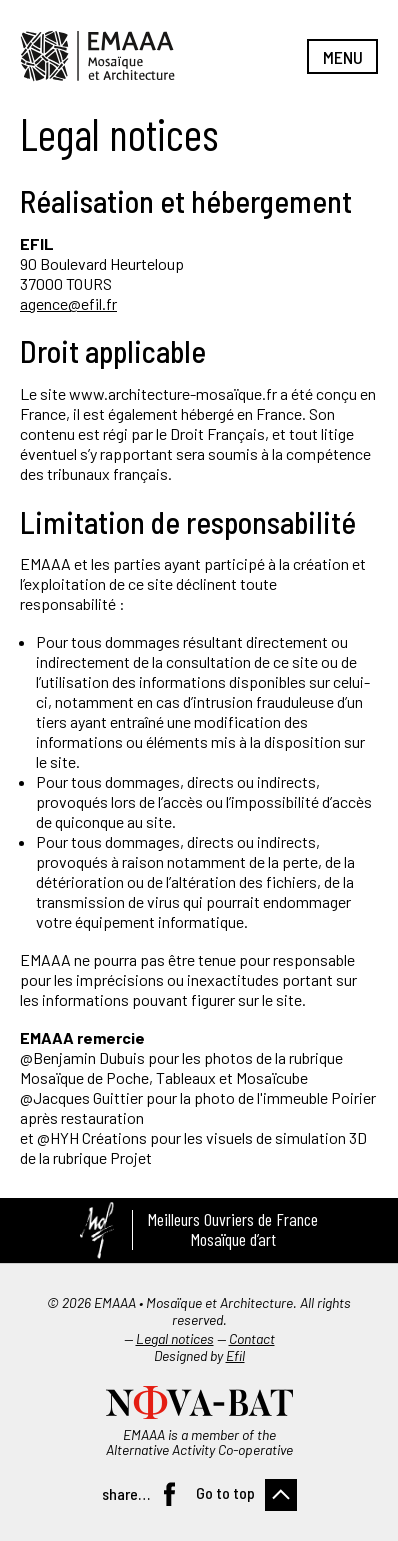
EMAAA (97, 56)
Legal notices (175, 1338)
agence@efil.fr (68, 303)
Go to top (225, 1492)
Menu (343, 57)
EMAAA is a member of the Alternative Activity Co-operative (199, 1442)
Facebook (169, 1494)
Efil (235, 1355)
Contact (252, 1338)
